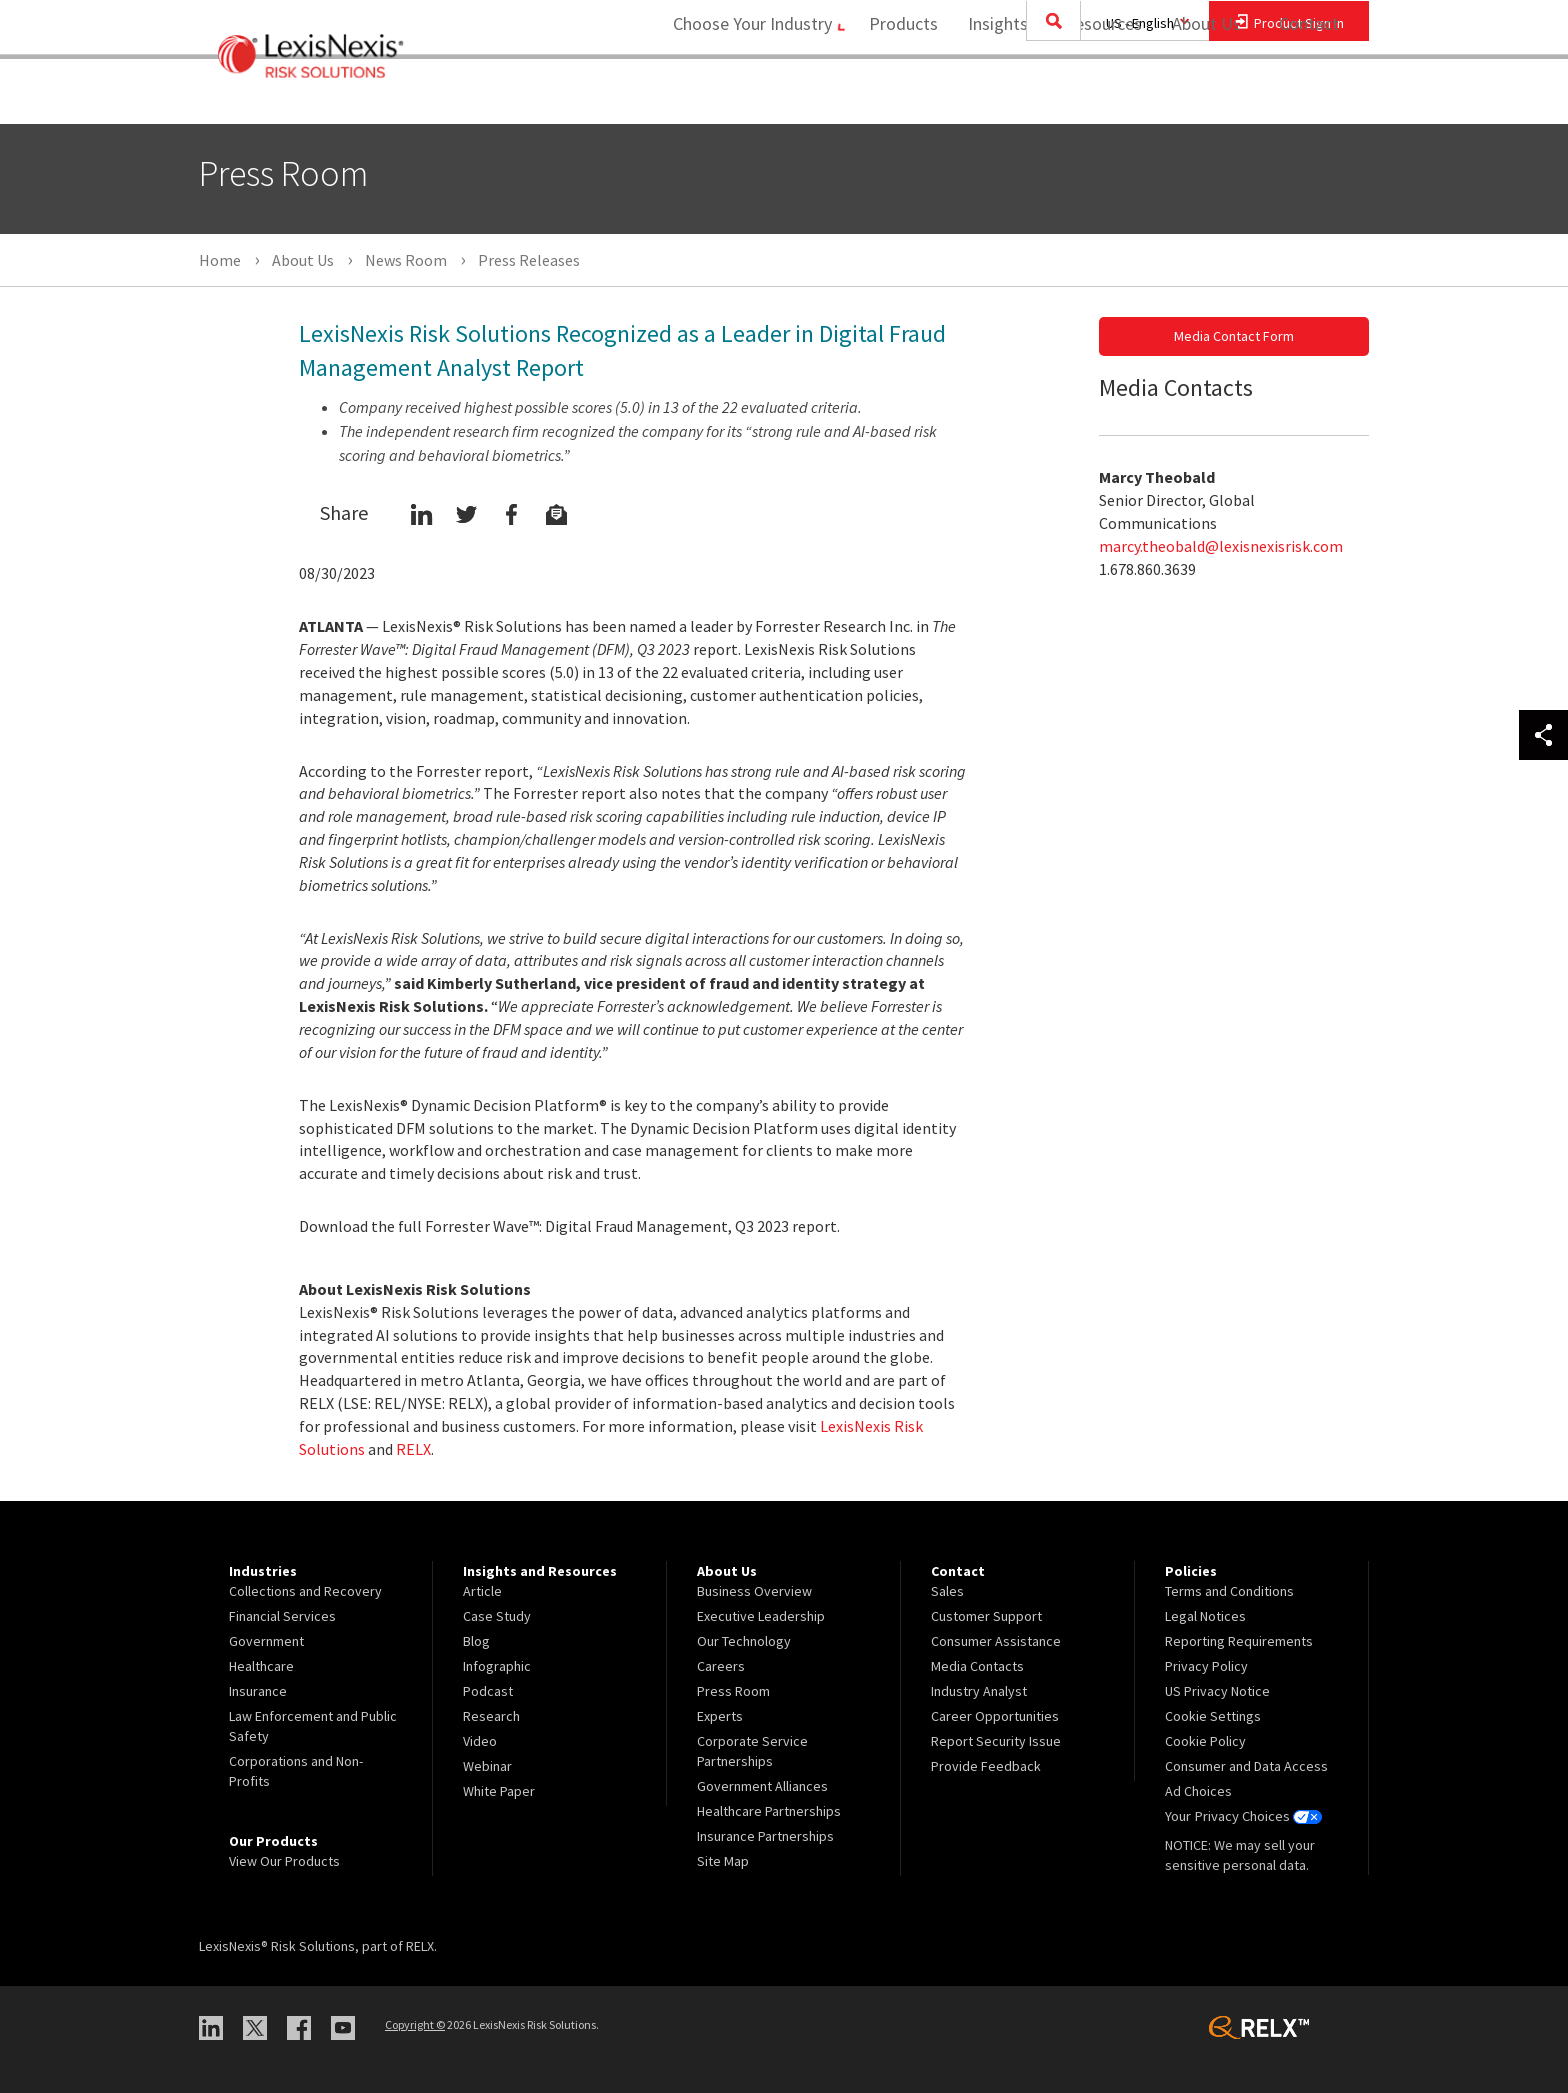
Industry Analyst (979, 1691)
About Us (1199, 95)
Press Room (733, 1691)
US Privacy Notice (1217, 1691)
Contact (1309, 95)
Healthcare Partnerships (769, 1811)
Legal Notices (1205, 1616)
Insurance (258, 1691)
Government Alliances (762, 1786)
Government (266, 1641)
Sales (947, 1591)
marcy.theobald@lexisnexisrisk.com (1221, 546)
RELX (413, 1449)
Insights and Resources (1048, 95)
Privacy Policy (1206, 1666)
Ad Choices (1198, 1791)
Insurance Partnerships (765, 1836)
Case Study (497, 1616)
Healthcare (261, 1666)
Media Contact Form (1234, 336)
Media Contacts (977, 1666)
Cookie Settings (1213, 1716)
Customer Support (986, 1616)
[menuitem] (896, 96)
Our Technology (744, 1641)
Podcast (488, 1691)
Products (896, 95)
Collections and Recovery (305, 1591)
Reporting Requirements (1239, 1641)
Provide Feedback (986, 1766)
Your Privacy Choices (1243, 1816)
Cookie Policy (1205, 1741)
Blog (476, 1641)
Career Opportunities (995, 1716)
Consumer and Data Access (1246, 1766)
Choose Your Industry (737, 95)
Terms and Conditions (1229, 1591)
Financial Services (282, 1616)
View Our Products (284, 1861)
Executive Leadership (761, 1616)
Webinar (487, 1766)
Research (491, 1716)
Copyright (415, 2024)
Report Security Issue (996, 1741)
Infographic (497, 1666)
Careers (721, 1666)
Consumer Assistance (996, 1641)
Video (480, 1741)
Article (482, 1591)
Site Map (723, 1861)
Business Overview (754, 1591)
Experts (720, 1716)
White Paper (499, 1791)
